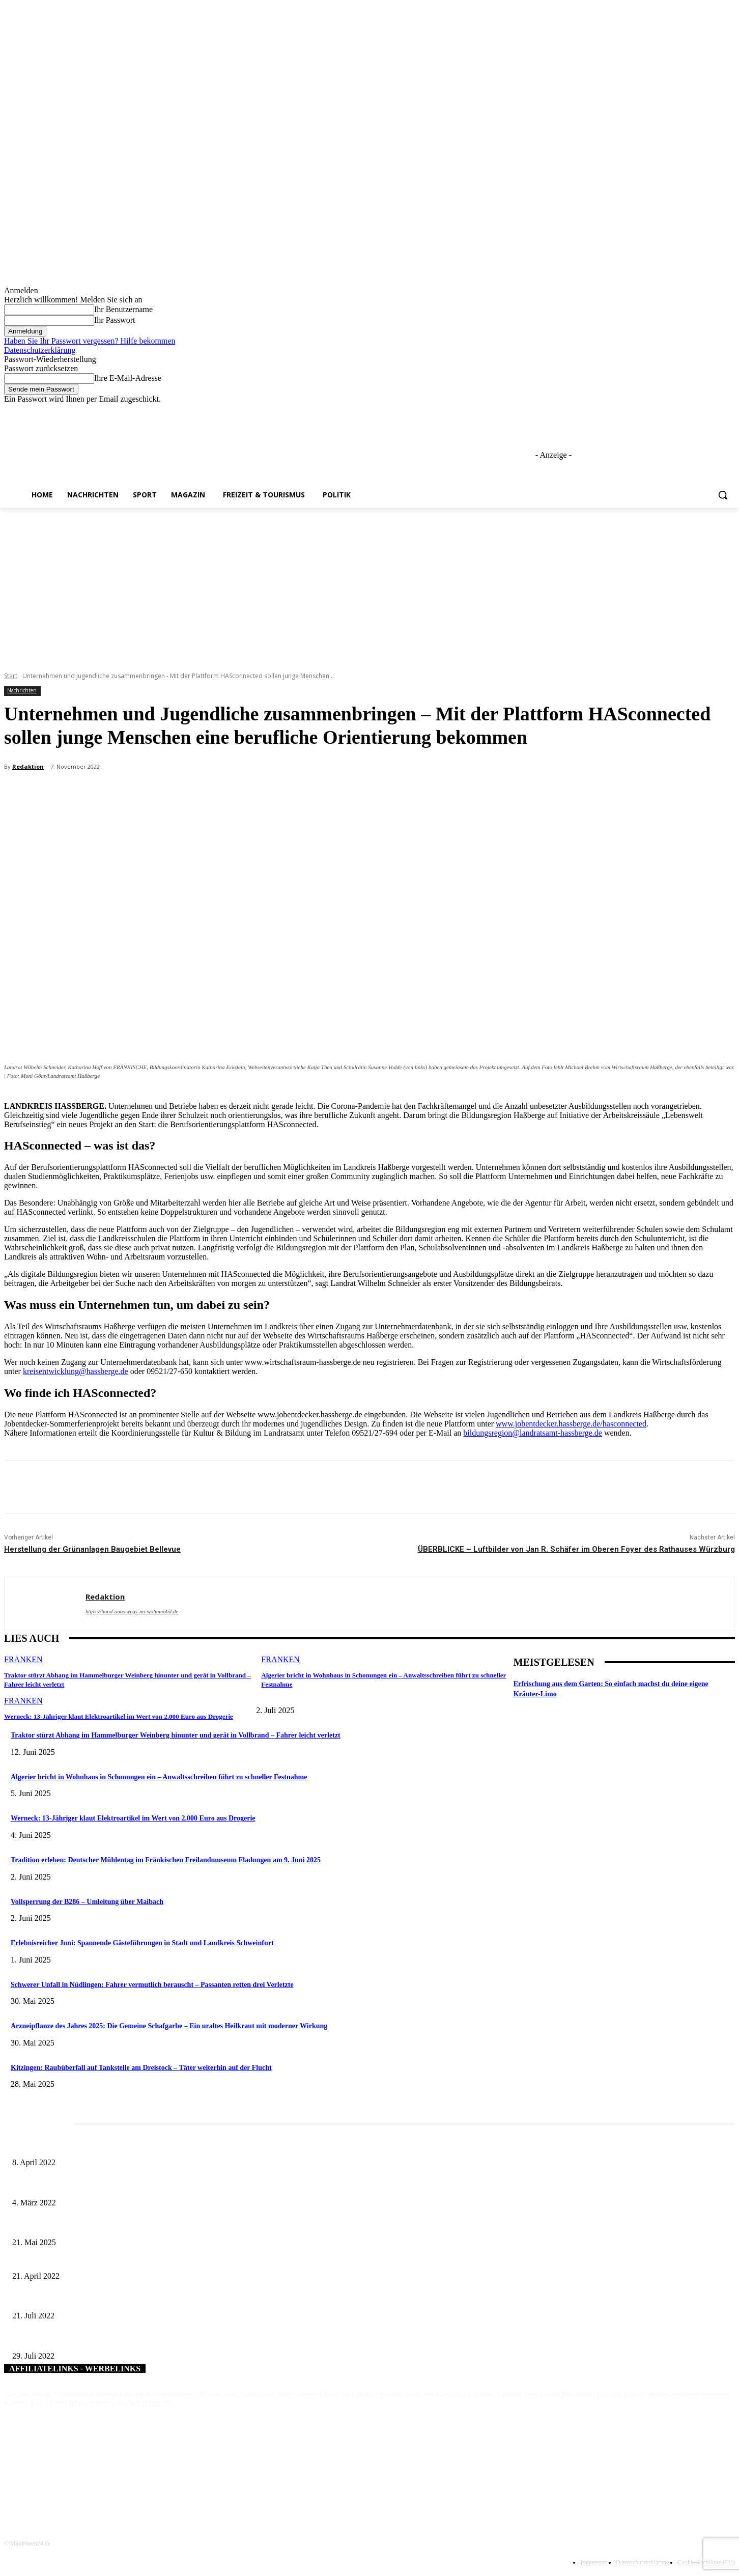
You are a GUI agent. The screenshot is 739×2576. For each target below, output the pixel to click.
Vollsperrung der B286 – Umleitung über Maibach (87, 1902)
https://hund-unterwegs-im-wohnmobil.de (132, 1611)
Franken (23, 1659)
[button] (722, 495)
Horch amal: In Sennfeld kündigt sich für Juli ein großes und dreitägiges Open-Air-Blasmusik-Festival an (162, 2186)
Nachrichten (22, 690)
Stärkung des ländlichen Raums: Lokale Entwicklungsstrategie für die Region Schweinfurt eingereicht (158, 2299)
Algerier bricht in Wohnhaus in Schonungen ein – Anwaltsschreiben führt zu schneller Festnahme (159, 1777)
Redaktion (28, 766)
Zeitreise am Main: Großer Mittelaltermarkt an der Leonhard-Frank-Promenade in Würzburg (144, 2226)
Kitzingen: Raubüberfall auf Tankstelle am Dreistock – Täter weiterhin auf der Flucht (141, 2067)
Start (10, 675)
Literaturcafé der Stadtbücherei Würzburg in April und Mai (96, 2145)
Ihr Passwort (114, 320)
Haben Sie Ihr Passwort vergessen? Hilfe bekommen (90, 341)
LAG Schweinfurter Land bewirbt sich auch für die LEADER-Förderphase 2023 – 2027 (137, 2259)
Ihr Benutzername (123, 309)
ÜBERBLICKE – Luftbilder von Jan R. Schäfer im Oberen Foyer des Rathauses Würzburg (576, 1549)
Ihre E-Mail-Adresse (127, 378)
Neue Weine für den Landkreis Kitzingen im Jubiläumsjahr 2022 (104, 2339)
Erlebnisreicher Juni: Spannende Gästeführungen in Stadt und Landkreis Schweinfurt (142, 1943)
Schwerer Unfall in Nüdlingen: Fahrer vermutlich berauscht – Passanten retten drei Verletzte (152, 1985)
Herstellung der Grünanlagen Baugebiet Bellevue (92, 1549)
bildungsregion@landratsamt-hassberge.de (532, 1433)
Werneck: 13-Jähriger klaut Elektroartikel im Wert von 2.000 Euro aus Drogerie (117, 1716)
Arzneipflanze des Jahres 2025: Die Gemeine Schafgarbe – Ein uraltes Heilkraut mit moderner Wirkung (169, 2026)
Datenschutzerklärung (39, 350)
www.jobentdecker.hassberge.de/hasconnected (571, 1423)
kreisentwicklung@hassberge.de (75, 1371)
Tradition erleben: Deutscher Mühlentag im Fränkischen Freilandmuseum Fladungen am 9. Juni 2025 (166, 1860)
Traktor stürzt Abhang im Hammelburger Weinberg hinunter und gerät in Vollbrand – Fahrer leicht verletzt (175, 1735)
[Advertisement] (369, 584)
